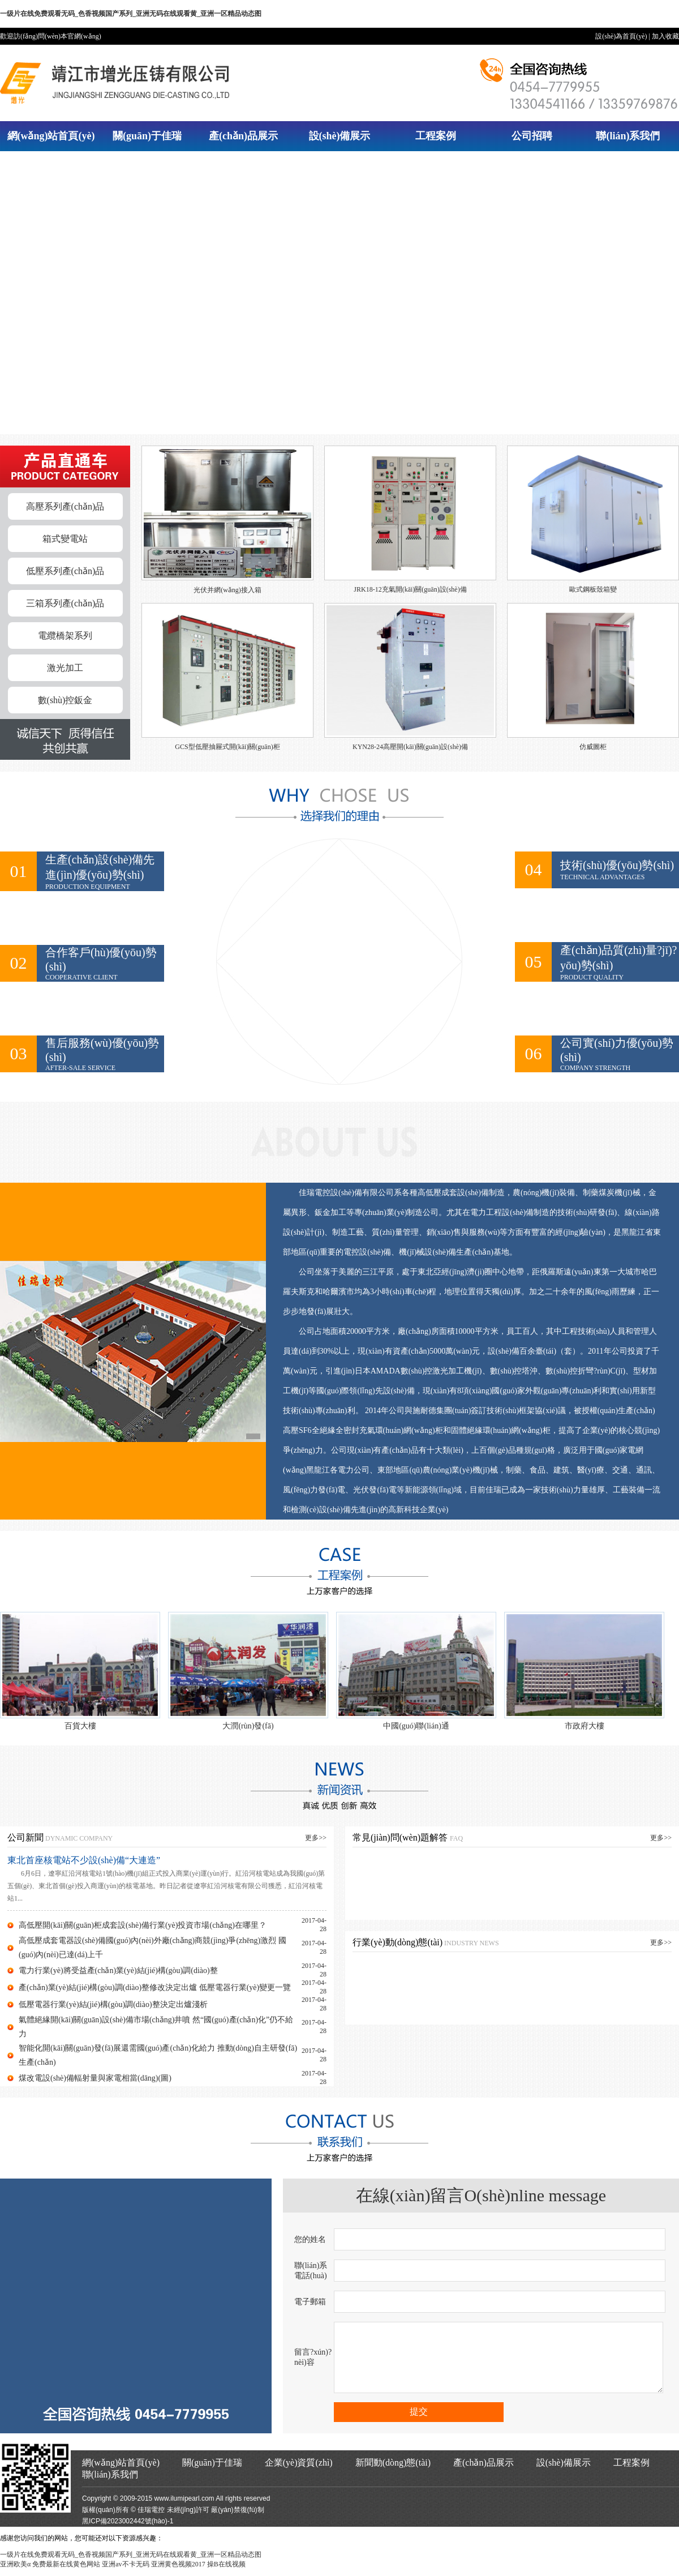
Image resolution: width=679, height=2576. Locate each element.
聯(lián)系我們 (628, 136)
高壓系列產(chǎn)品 (65, 506)
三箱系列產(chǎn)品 (65, 603)
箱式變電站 (65, 539)
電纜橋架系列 (65, 635)
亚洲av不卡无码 (125, 2571)
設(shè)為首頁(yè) (621, 36)
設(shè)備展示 (340, 136)
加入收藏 (665, 36)
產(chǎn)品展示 (243, 136)
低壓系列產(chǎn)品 (65, 571)
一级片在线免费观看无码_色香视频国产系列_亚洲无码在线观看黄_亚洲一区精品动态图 (130, 14)
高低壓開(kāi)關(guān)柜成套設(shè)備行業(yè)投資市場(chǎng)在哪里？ (143, 1925)
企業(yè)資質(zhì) (299, 2469)
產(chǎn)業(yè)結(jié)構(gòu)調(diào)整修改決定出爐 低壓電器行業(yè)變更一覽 (155, 1987)
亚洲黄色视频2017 (178, 2571)
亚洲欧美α (15, 2571)
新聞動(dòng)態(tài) (393, 2469)
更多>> (315, 1838)
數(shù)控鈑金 (65, 700)
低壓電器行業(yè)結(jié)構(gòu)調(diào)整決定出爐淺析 (113, 2004)
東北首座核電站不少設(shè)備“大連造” (83, 1860)
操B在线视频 (226, 2571)
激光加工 (65, 668)
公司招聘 (532, 136)
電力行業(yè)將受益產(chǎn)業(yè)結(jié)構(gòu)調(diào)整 (118, 1970)
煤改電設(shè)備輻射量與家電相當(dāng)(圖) (95, 2078)
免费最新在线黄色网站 (66, 2571)
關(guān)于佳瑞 (147, 136)
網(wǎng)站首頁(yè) (51, 136)
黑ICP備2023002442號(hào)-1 (127, 2528)
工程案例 (435, 136)
